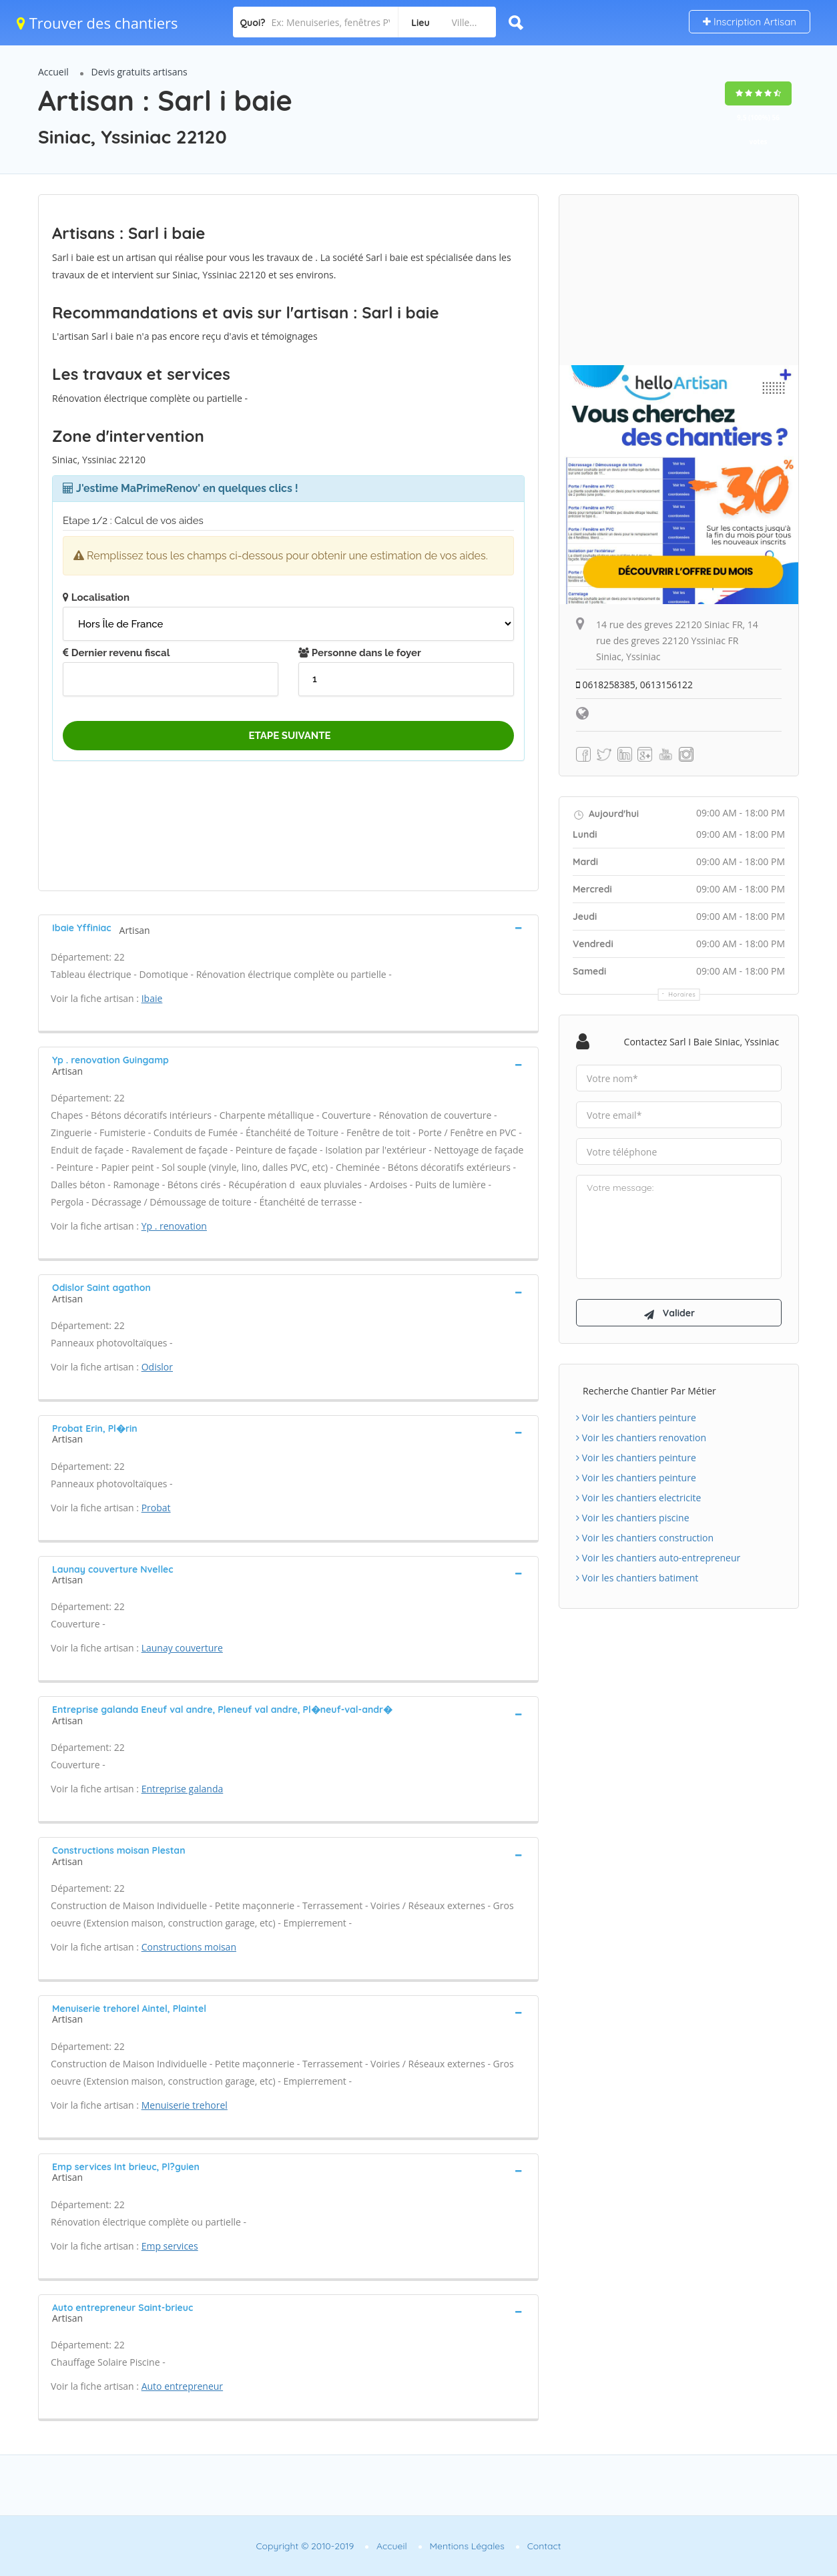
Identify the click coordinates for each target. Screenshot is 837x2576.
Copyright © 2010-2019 (305, 2546)
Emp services (170, 2246)
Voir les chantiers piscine (632, 1519)
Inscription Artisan (749, 21)
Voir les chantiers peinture (636, 1419)
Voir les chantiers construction (645, 1539)
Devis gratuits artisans (139, 71)
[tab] (288, 928)
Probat (156, 1507)
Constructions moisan (189, 1947)
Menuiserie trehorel (185, 2105)
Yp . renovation (174, 1226)
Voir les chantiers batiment (637, 1579)
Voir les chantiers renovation (641, 1439)
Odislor (157, 1366)
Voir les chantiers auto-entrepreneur (658, 1559)
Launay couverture (182, 1647)
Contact (544, 2546)
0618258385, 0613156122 (635, 684)
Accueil (53, 71)
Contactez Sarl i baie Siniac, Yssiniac (702, 1041)
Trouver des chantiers (97, 23)
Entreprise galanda (183, 1788)
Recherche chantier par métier (649, 1392)
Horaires (682, 994)
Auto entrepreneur (182, 2386)
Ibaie (152, 998)
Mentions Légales (467, 2546)
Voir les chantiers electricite (638, 1499)
